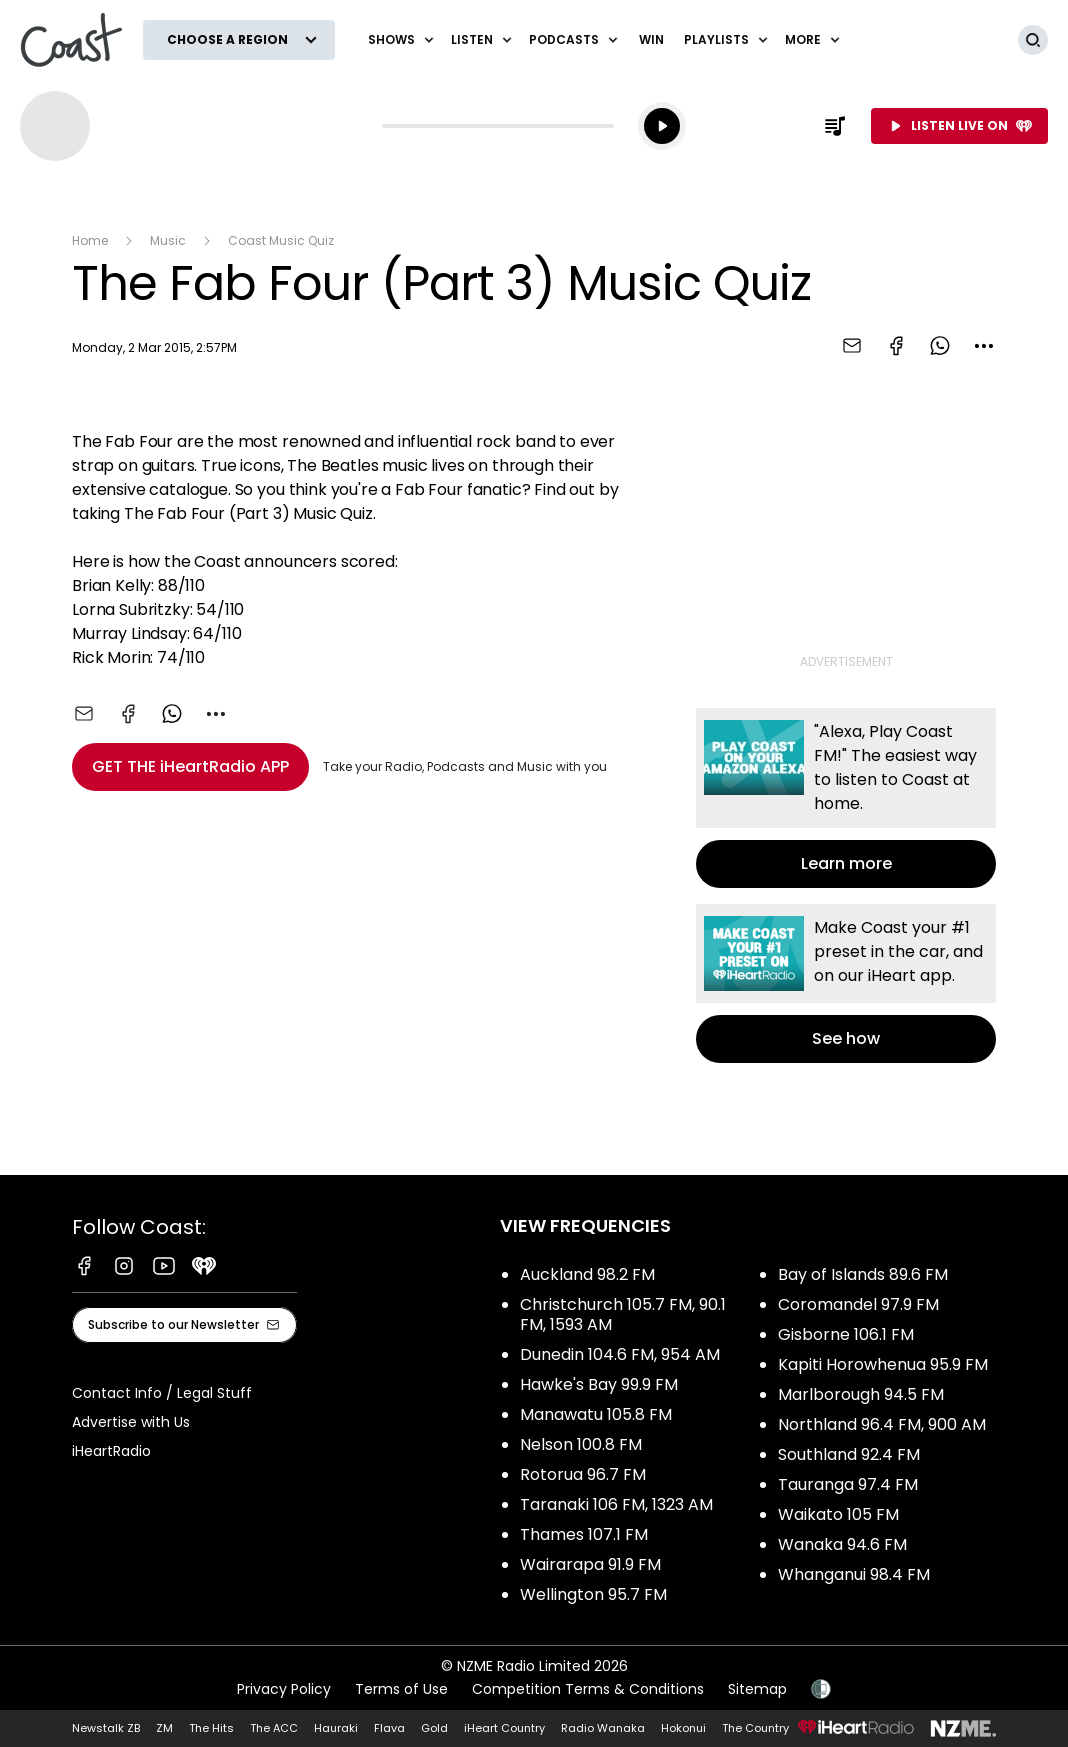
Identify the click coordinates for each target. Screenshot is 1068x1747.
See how (846, 983)
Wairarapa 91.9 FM (590, 1564)
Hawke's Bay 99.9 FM (599, 1384)
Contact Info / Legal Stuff (162, 1393)
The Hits (211, 1728)
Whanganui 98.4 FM (854, 1574)
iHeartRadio (111, 1451)
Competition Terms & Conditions (588, 1689)
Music (168, 240)
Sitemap (757, 1689)
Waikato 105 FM (838, 1514)
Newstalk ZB (106, 1728)
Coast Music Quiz (281, 240)
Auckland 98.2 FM (587, 1274)
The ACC (274, 1728)
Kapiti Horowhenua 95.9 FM (883, 1364)
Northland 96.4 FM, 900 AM (882, 1424)
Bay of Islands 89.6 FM (863, 1274)
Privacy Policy (284, 1689)
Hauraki (336, 1728)
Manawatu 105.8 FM (596, 1414)
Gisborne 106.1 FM (846, 1334)
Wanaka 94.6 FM (842, 1544)
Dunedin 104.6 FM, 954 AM (620, 1354)
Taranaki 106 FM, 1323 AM (616, 1504)
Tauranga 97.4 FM (848, 1484)
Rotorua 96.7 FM (583, 1474)
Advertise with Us (131, 1422)
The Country (755, 1728)
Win (651, 39)
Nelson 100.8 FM (581, 1444)
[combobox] (984, 346)
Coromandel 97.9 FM (858, 1304)
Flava (389, 1728)
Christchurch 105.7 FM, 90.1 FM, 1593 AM (623, 1314)
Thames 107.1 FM (584, 1534)
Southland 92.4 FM (849, 1454)
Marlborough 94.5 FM (861, 1394)
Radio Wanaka (603, 1728)
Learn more (846, 798)
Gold (434, 1728)
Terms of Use (401, 1689)
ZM (164, 1728)
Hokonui (683, 1728)
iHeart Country (504, 1728)
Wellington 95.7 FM (593, 1594)
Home (90, 240)
